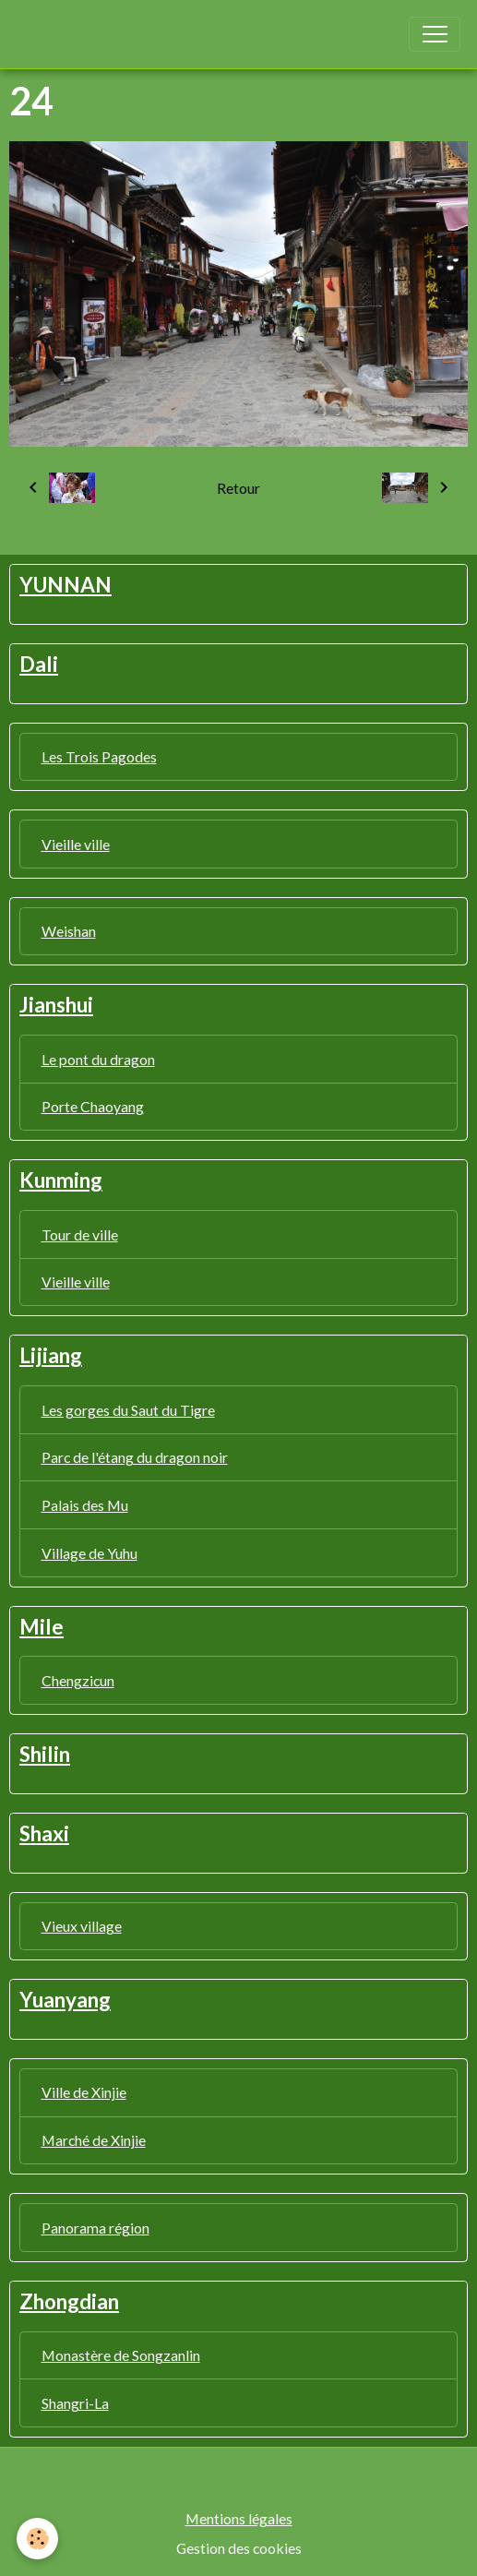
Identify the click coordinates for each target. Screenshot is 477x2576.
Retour (238, 488)
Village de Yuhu (89, 1553)
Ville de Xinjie (84, 2092)
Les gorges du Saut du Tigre (128, 1410)
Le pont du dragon (98, 1059)
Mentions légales (238, 2518)
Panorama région (95, 2227)
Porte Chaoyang (93, 1106)
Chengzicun (78, 1680)
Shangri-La (75, 2403)
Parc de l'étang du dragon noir (135, 1457)
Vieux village (82, 1926)
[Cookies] (37, 2538)
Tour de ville (80, 1234)
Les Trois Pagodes (99, 756)
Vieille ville (76, 844)
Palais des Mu (85, 1505)
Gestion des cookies (239, 2548)
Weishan (69, 931)
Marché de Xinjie (94, 2140)
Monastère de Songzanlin (121, 2355)
